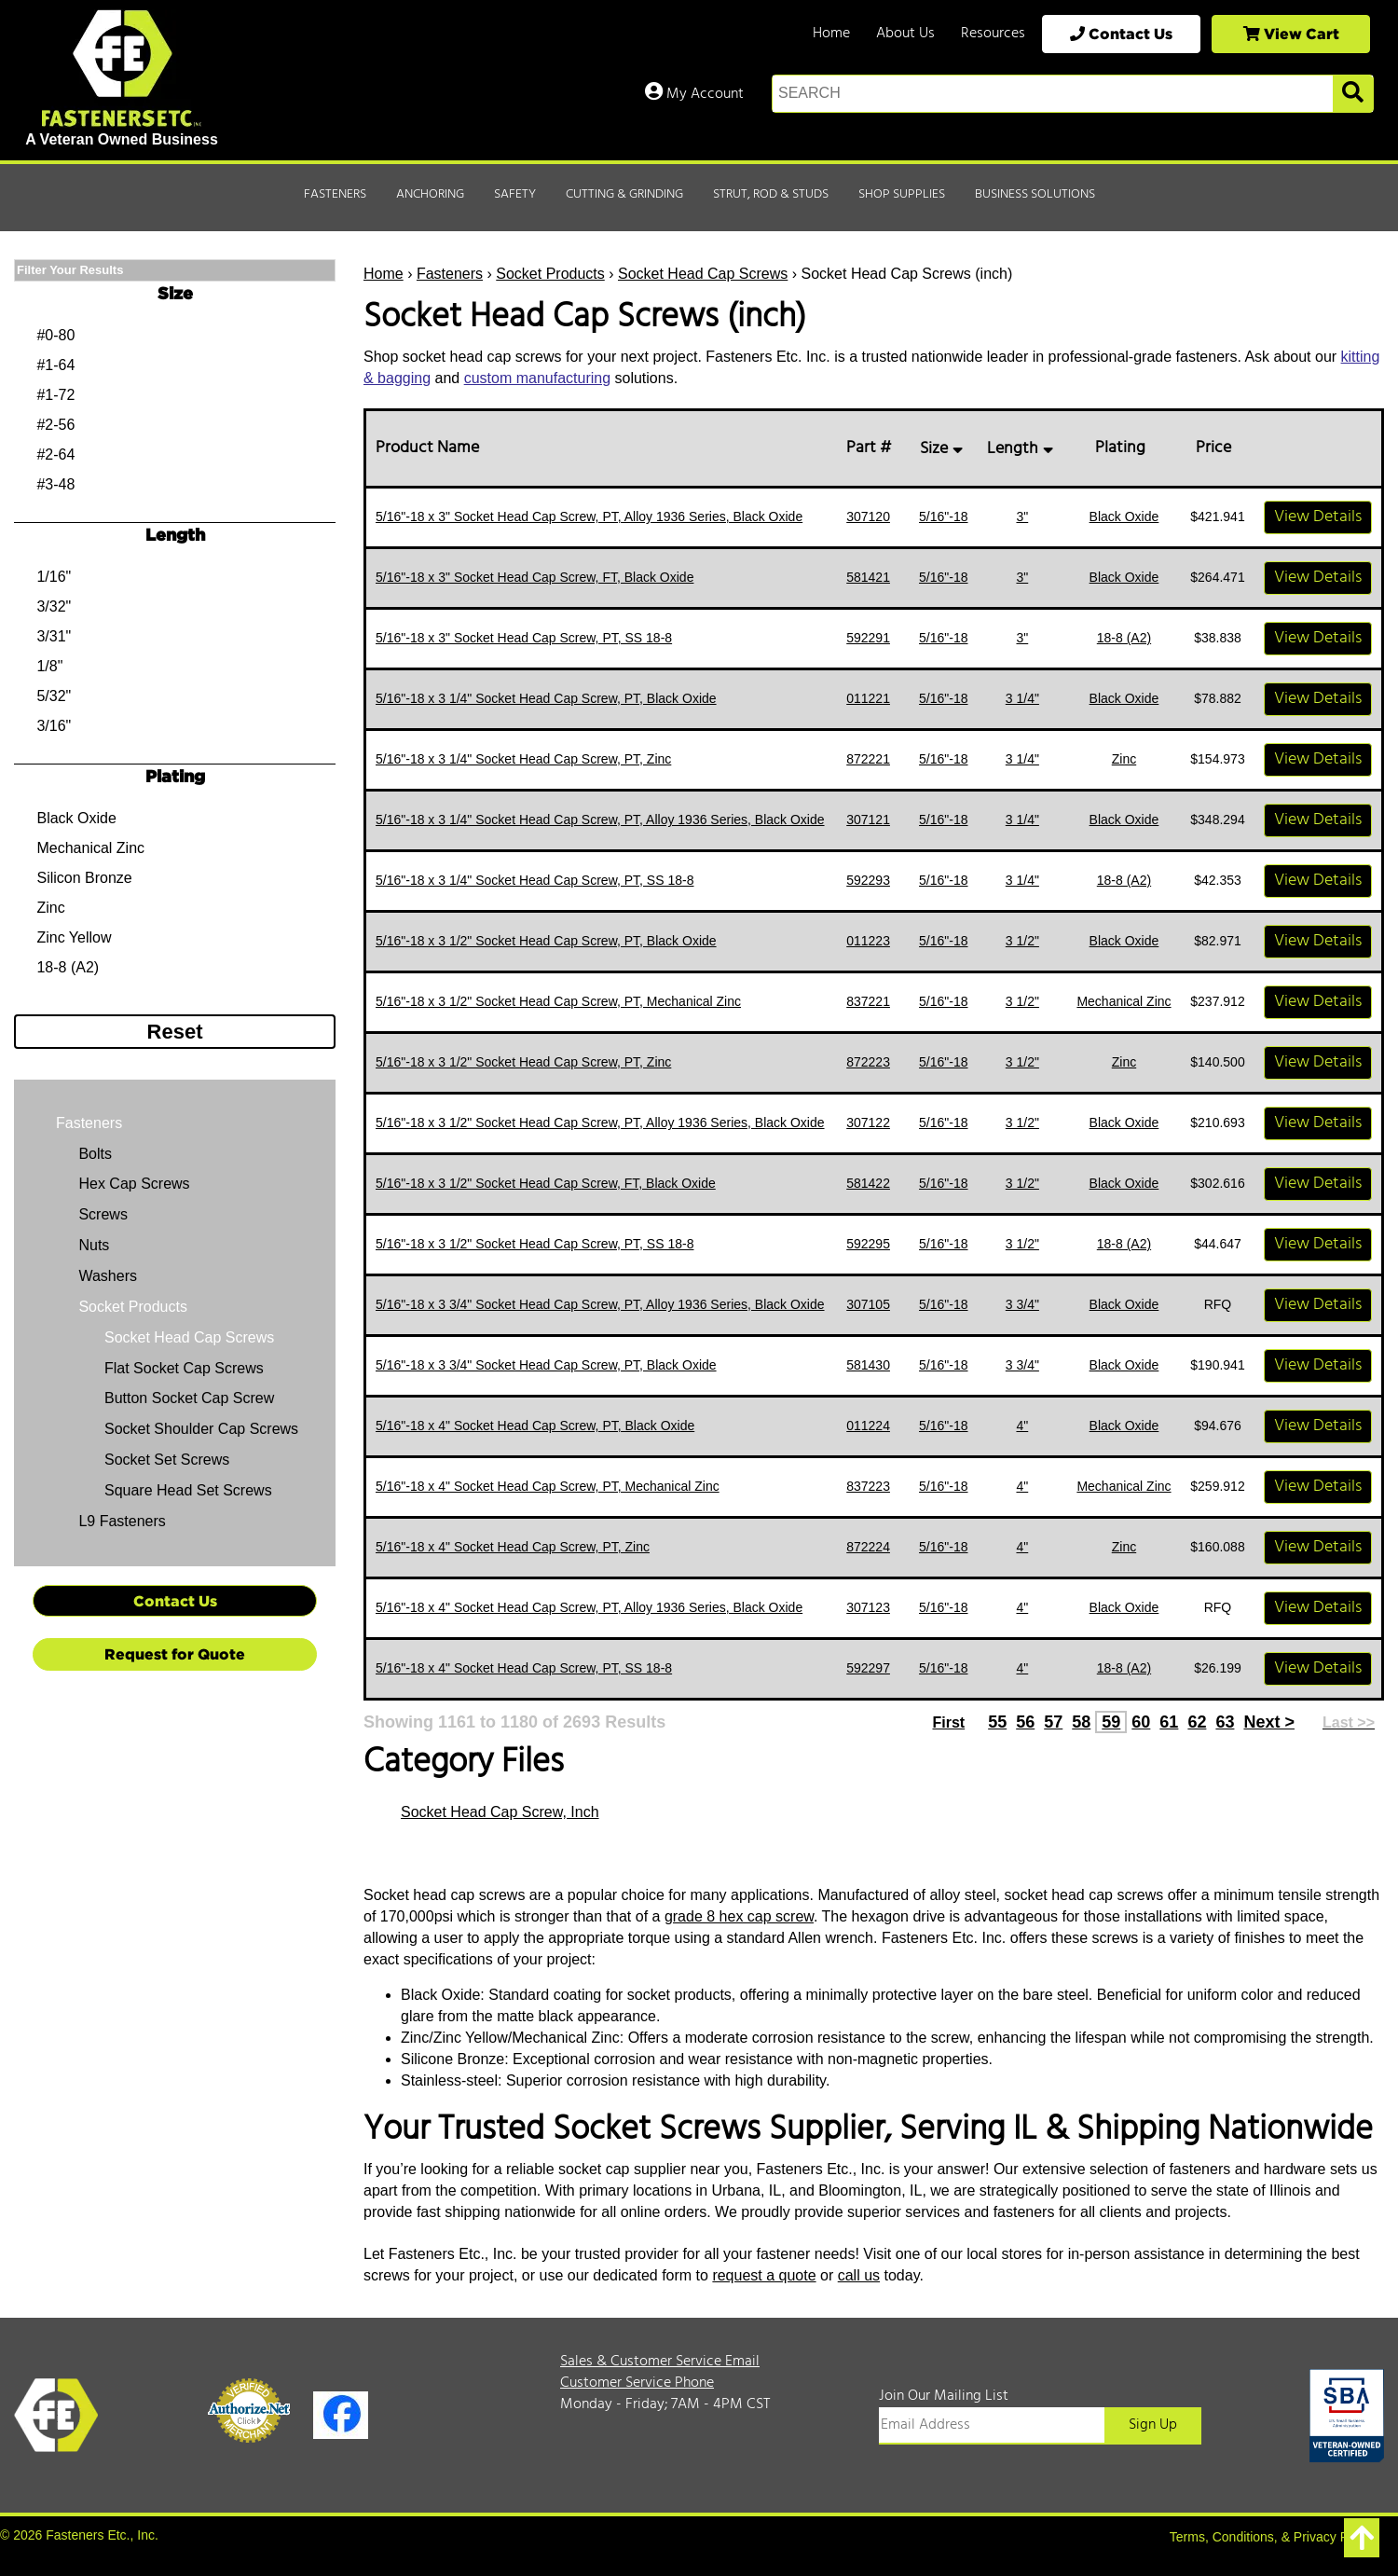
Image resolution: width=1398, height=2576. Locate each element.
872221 (868, 758)
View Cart (1291, 33)
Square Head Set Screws (188, 1490)
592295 (868, 1243)
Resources (993, 33)
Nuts (92, 1245)
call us (859, 2275)
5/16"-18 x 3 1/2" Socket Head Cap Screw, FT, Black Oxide (546, 1183)
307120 (868, 516)
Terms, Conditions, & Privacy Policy (1272, 2536)
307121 (868, 819)
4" (1022, 1425)
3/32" (53, 606)
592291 (868, 637)
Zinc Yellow (73, 937)
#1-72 (55, 395)
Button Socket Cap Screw (189, 1398)
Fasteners (335, 194)
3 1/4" (1022, 698)
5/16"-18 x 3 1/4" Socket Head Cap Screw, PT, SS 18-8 (534, 880)
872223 (868, 1061)
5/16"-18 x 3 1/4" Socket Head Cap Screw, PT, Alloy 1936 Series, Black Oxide (600, 819)
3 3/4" (1022, 1304)
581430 (868, 1364)
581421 (868, 577)
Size (943, 448)
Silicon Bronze (83, 878)
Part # (872, 447)
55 (997, 1722)
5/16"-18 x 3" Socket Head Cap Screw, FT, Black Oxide (534, 577)
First (948, 1722)
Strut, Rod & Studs (771, 194)
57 (1053, 1722)
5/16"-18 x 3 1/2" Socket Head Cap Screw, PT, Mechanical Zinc (558, 1001)
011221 (868, 698)
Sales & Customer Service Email (660, 2361)
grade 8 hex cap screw (739, 1916)
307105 (868, 1304)
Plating (1124, 447)
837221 (868, 1001)
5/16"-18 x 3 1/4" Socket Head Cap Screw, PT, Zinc (523, 758)
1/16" (53, 577)
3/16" (53, 726)
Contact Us (1121, 33)
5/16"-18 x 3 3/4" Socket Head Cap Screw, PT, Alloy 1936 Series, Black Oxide (600, 1304)
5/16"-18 (943, 516)
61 (1168, 1722)
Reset (175, 1031)
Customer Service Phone (637, 2383)
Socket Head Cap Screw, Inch (500, 1812)
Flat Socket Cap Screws (184, 1368)
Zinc (1124, 758)
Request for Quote (174, 1654)
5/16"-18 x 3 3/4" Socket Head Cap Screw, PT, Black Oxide (546, 1364)
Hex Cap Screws (132, 1184)
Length (1022, 448)
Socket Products (550, 274)
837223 (868, 1486)
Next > (1269, 1722)
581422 (868, 1183)
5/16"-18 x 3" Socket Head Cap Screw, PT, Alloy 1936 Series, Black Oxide (589, 516)
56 (1025, 1722)
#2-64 (55, 454)
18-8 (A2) (1124, 637)
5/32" (53, 696)
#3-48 (55, 484)
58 (1081, 1722)
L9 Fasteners (120, 1521)
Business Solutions (1035, 194)
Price (1217, 447)
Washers (106, 1276)
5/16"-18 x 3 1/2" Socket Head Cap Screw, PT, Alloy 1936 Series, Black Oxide (600, 1122)
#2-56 (55, 425)
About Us (905, 33)
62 (1196, 1722)
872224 (868, 1546)
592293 (868, 880)
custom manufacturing (537, 378)
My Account (694, 94)
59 (1111, 1722)
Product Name (431, 447)
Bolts (93, 1154)
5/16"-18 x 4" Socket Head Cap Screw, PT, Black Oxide (535, 1425)
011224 (868, 1425)
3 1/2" (1022, 940)
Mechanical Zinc (1123, 1001)
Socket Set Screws (166, 1459)
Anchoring (430, 194)
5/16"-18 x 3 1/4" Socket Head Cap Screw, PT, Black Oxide (546, 698)
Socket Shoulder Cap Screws (201, 1429)
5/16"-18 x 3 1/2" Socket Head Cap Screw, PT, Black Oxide (546, 940)
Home (831, 33)
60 (1140, 1722)
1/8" (49, 666)
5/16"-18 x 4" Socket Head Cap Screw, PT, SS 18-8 (524, 1667)
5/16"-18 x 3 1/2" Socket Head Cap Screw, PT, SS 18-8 (534, 1243)
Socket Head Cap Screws (703, 274)
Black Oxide (1124, 516)
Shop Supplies (901, 194)
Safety (515, 194)
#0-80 (55, 335)
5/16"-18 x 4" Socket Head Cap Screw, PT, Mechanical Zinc (548, 1486)
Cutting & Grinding (624, 194)
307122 (868, 1122)
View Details (1318, 516)
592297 (868, 1667)
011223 (868, 940)
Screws (101, 1214)
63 (1224, 1722)
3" (1022, 516)
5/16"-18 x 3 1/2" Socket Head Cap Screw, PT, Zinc (523, 1061)
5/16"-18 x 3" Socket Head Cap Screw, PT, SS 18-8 (524, 637)
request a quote (764, 2275)
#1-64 (55, 365)
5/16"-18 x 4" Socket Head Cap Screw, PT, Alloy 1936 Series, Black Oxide (589, 1607)
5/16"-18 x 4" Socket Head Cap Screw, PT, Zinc (513, 1546)
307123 (868, 1607)
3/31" (53, 636)
